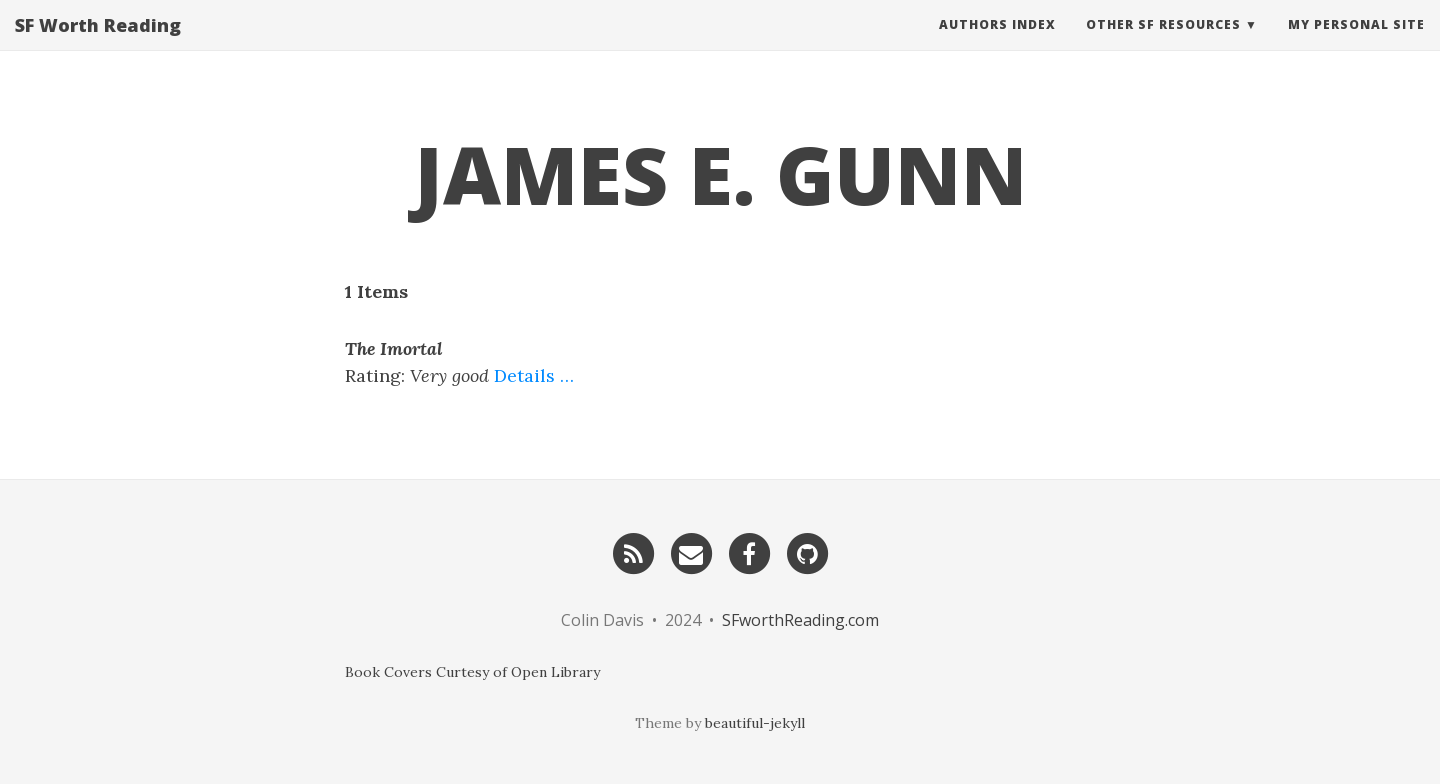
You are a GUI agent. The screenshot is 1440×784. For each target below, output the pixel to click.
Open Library (555, 672)
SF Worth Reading (98, 45)
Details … (534, 375)
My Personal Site (1356, 44)
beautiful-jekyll (755, 723)
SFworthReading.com (800, 620)
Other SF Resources (1163, 44)
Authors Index (997, 44)
